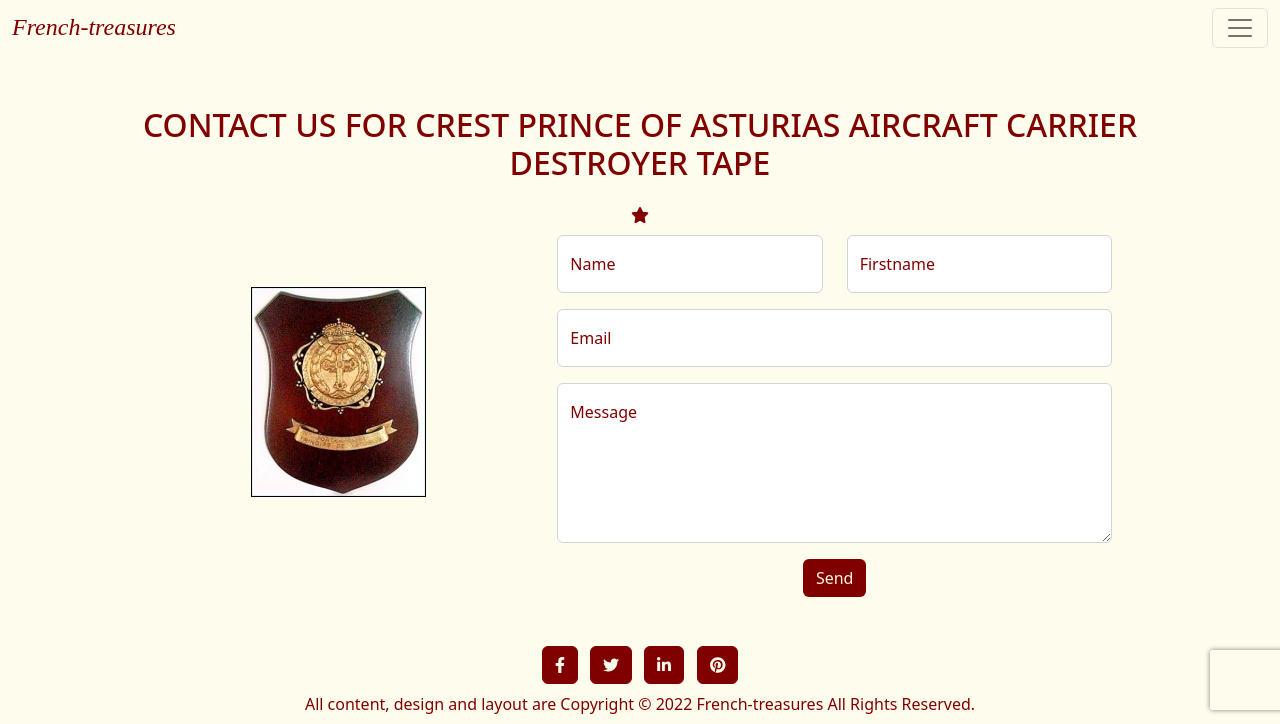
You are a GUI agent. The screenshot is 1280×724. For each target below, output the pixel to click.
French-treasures (94, 27)
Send (835, 578)
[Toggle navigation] (1240, 28)
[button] (560, 665)
